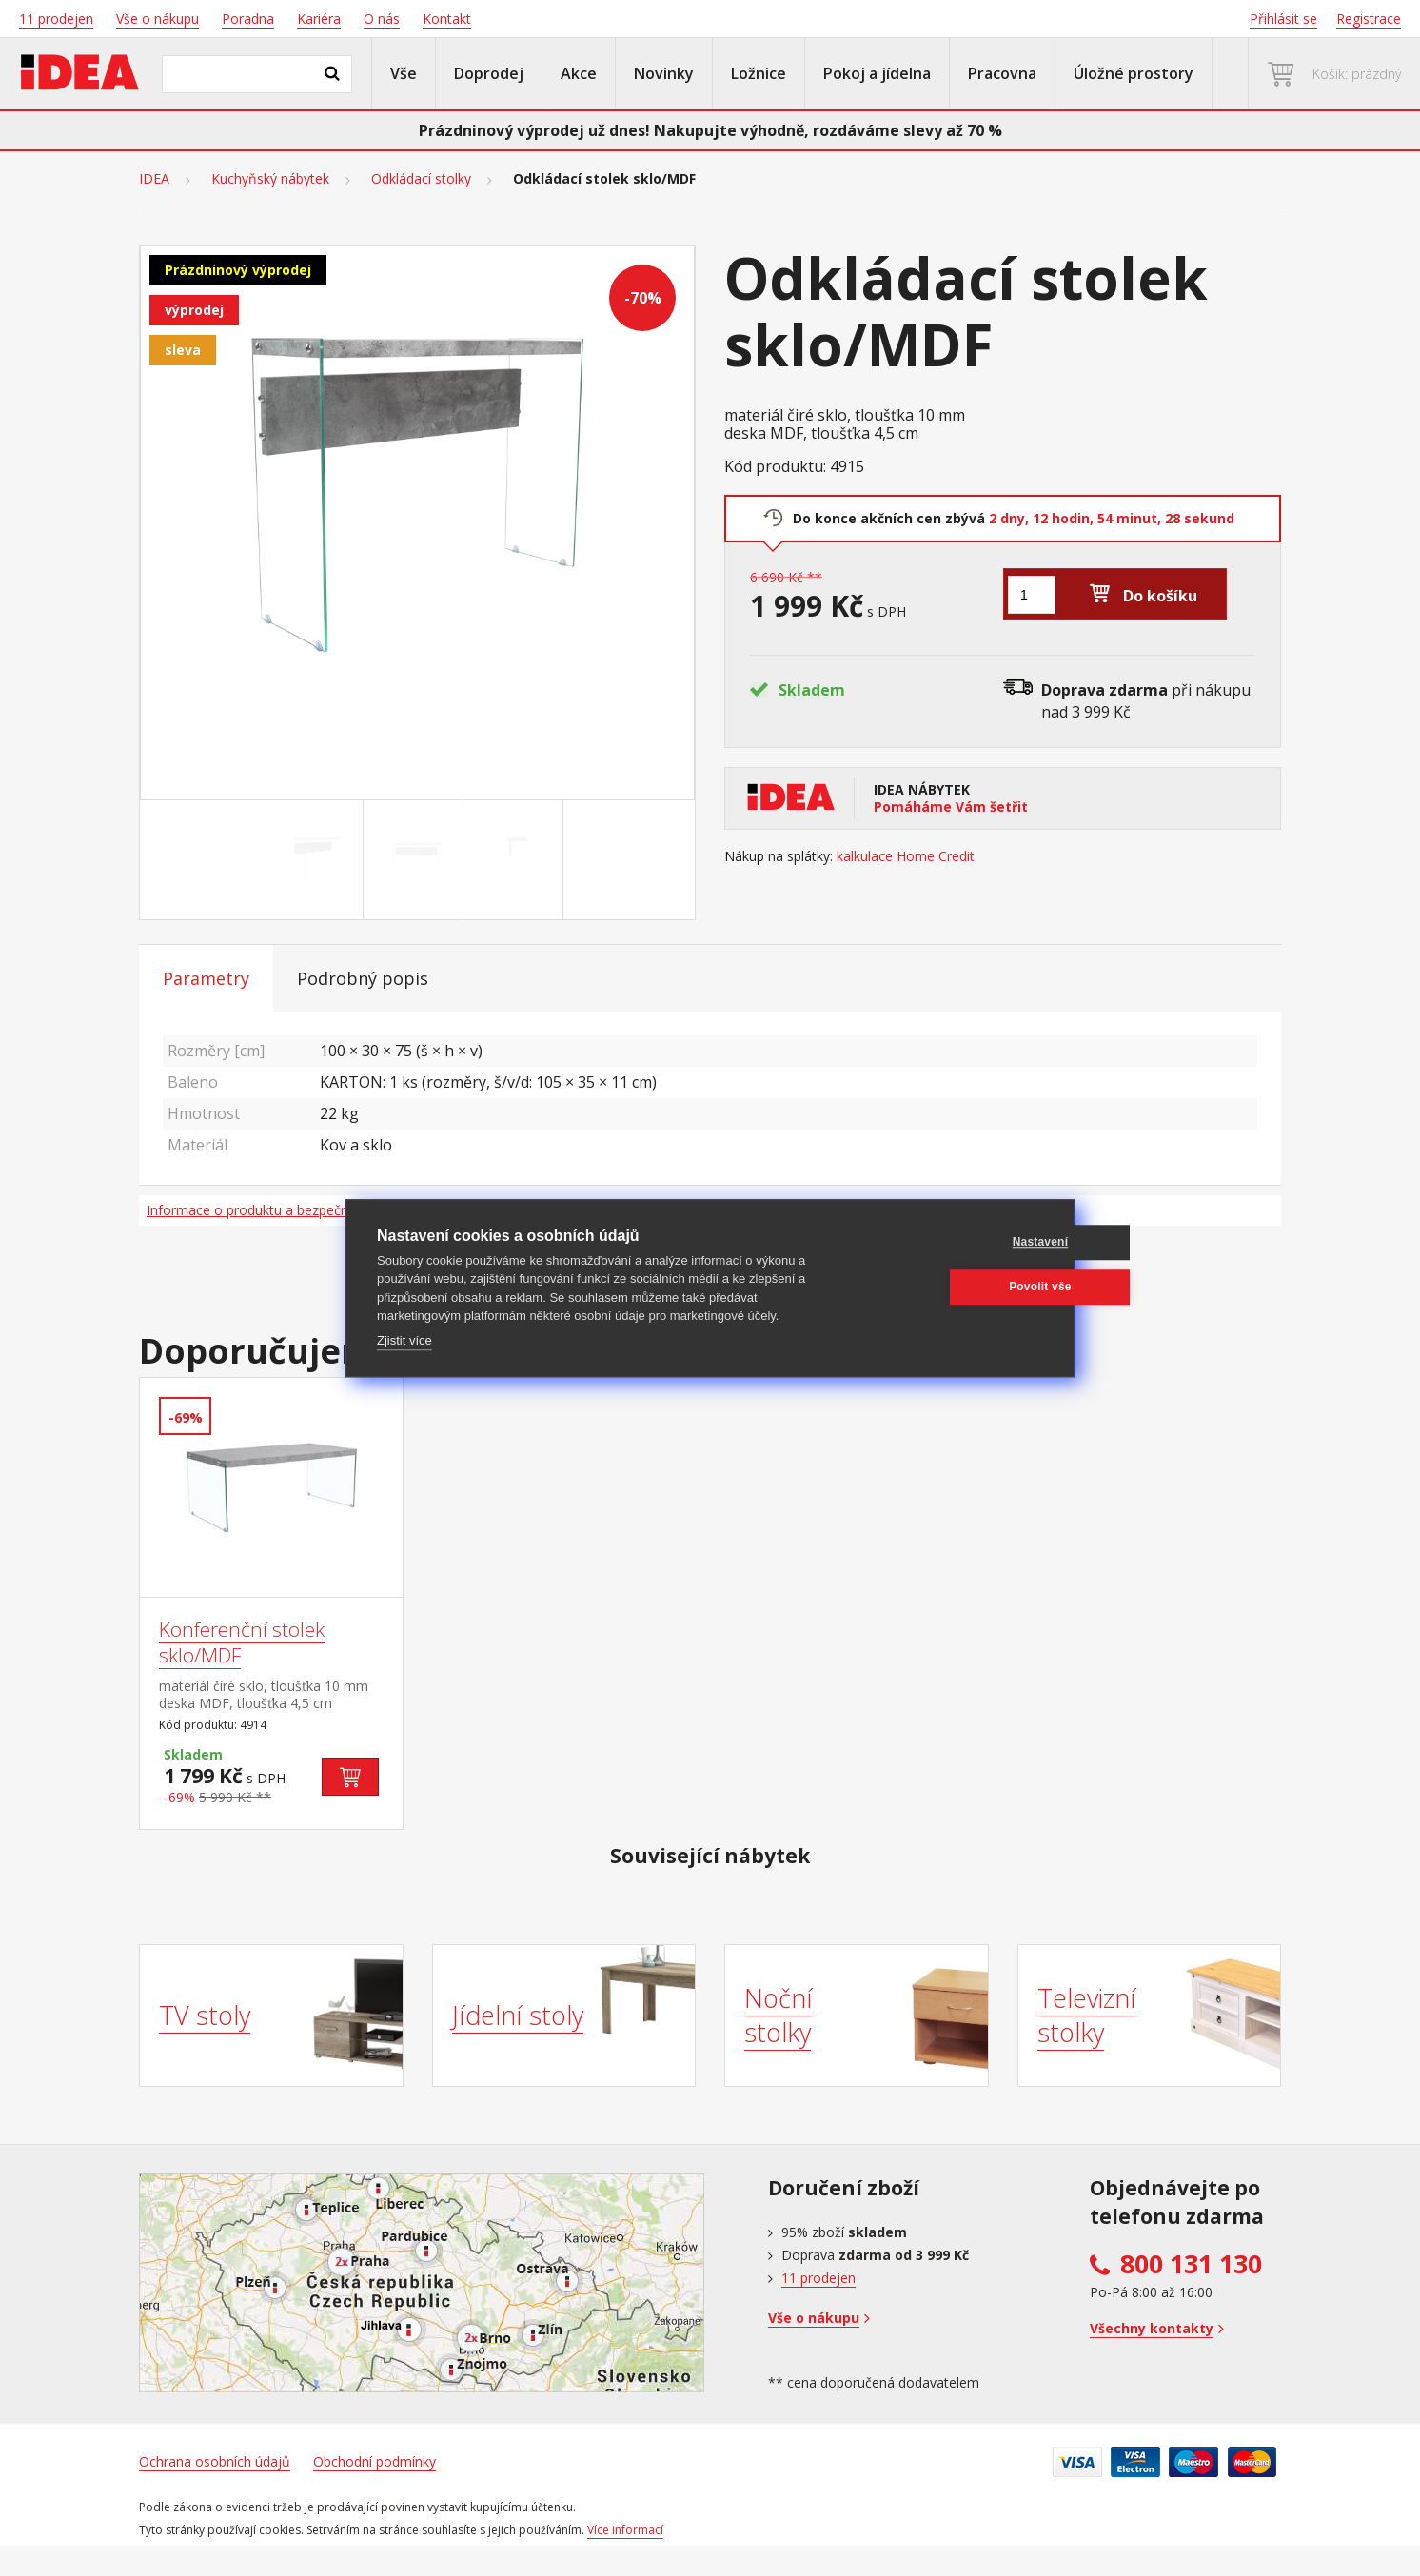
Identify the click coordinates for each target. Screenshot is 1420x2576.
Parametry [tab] (206, 978)
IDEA (154, 179)
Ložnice (758, 73)
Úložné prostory (1133, 73)
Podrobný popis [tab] (362, 978)
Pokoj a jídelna (877, 73)
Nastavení (952, 1242)
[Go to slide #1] (317, 860)
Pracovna (1002, 73)
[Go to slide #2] (417, 860)
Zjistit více (404, 1340)
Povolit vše (951, 1286)
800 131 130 (1191, 2264)
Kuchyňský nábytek (270, 179)
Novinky (664, 73)
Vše (403, 73)
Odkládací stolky (421, 179)
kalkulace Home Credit (906, 856)
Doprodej (488, 73)
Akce (579, 73)
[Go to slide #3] (516, 860)
